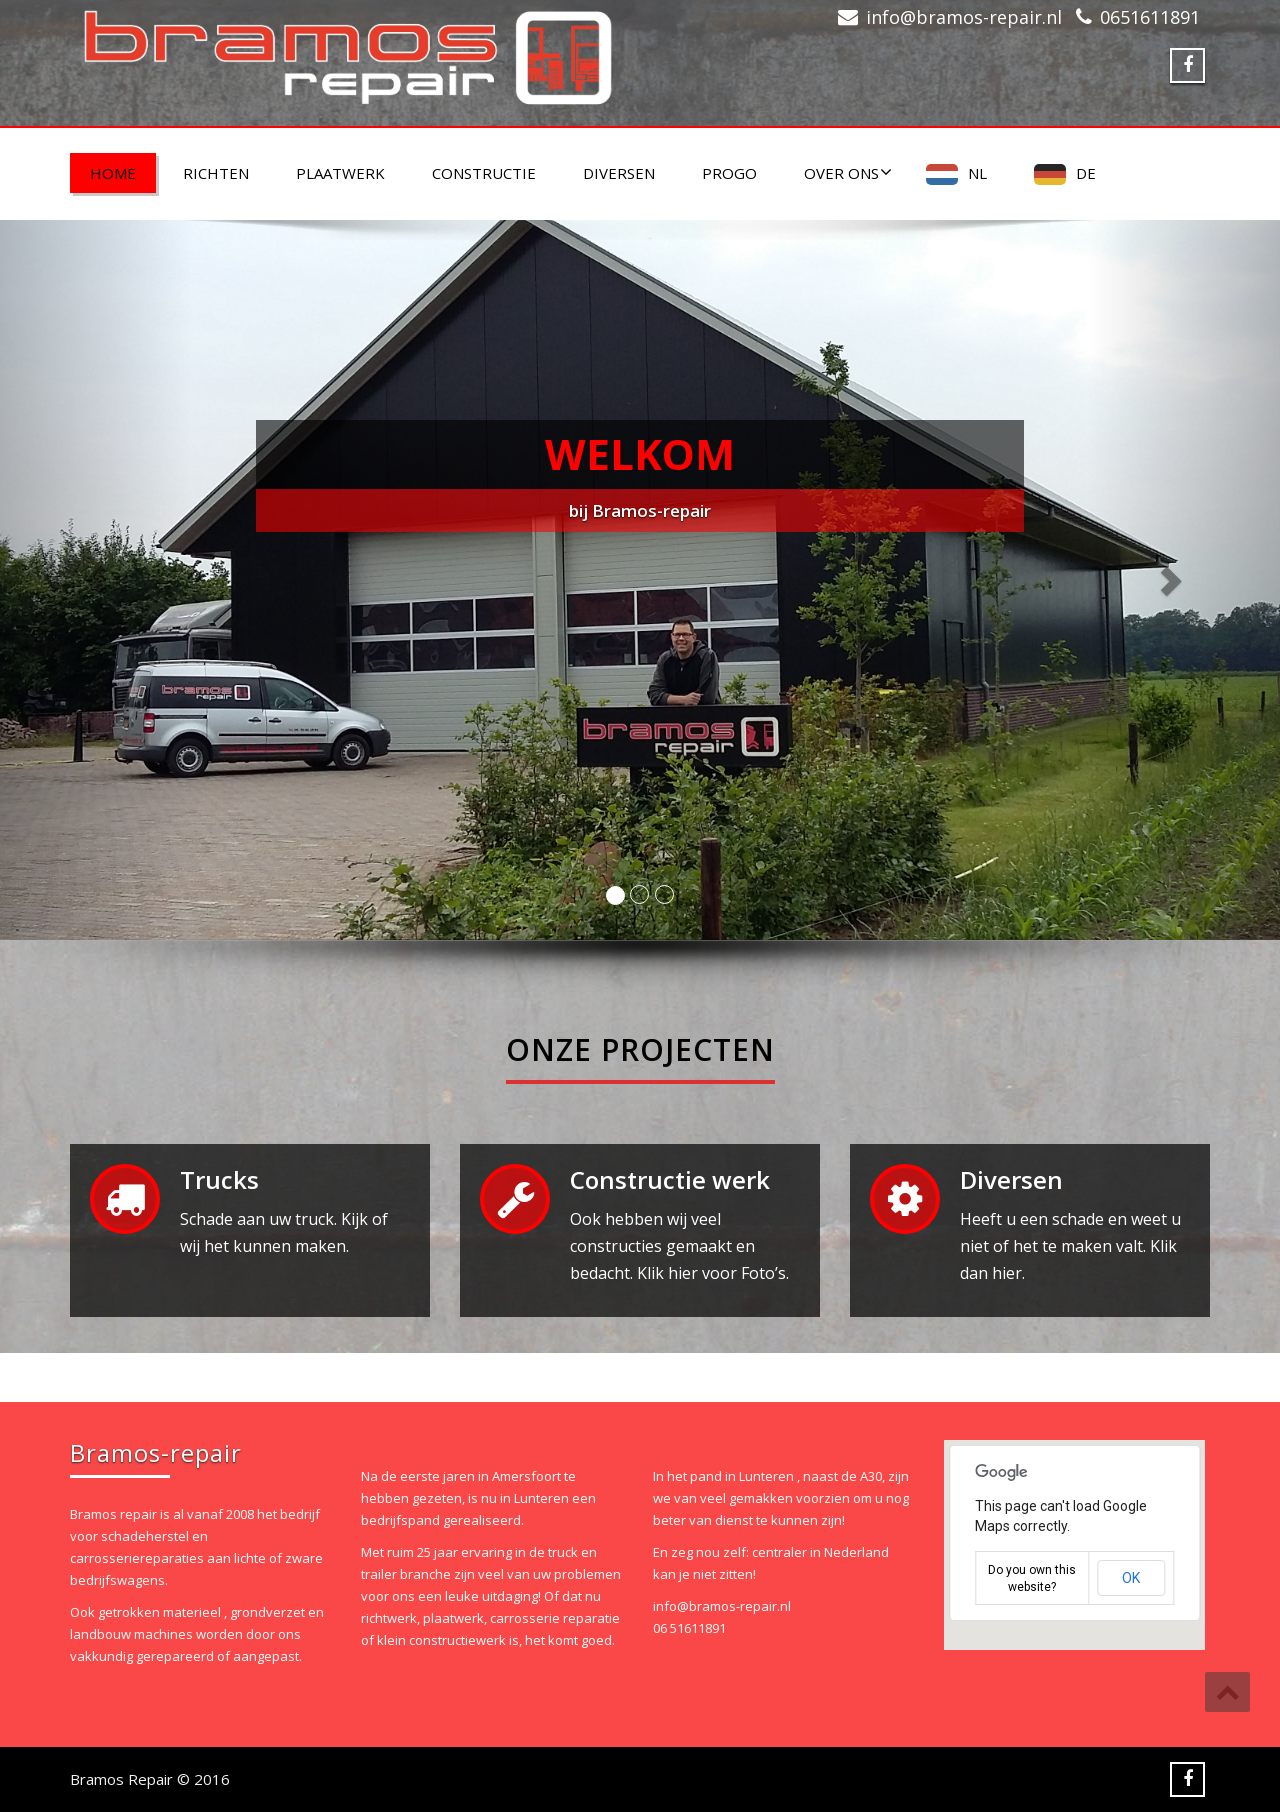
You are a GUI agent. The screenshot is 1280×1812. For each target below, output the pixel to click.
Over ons (848, 173)
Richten (216, 173)
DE (1086, 173)
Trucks (219, 1179)
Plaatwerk (340, 173)
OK (1131, 1578)
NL (977, 173)
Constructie (484, 173)
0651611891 (1150, 17)
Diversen (619, 173)
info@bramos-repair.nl (964, 17)
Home (113, 173)
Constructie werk (670, 1179)
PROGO (729, 173)
